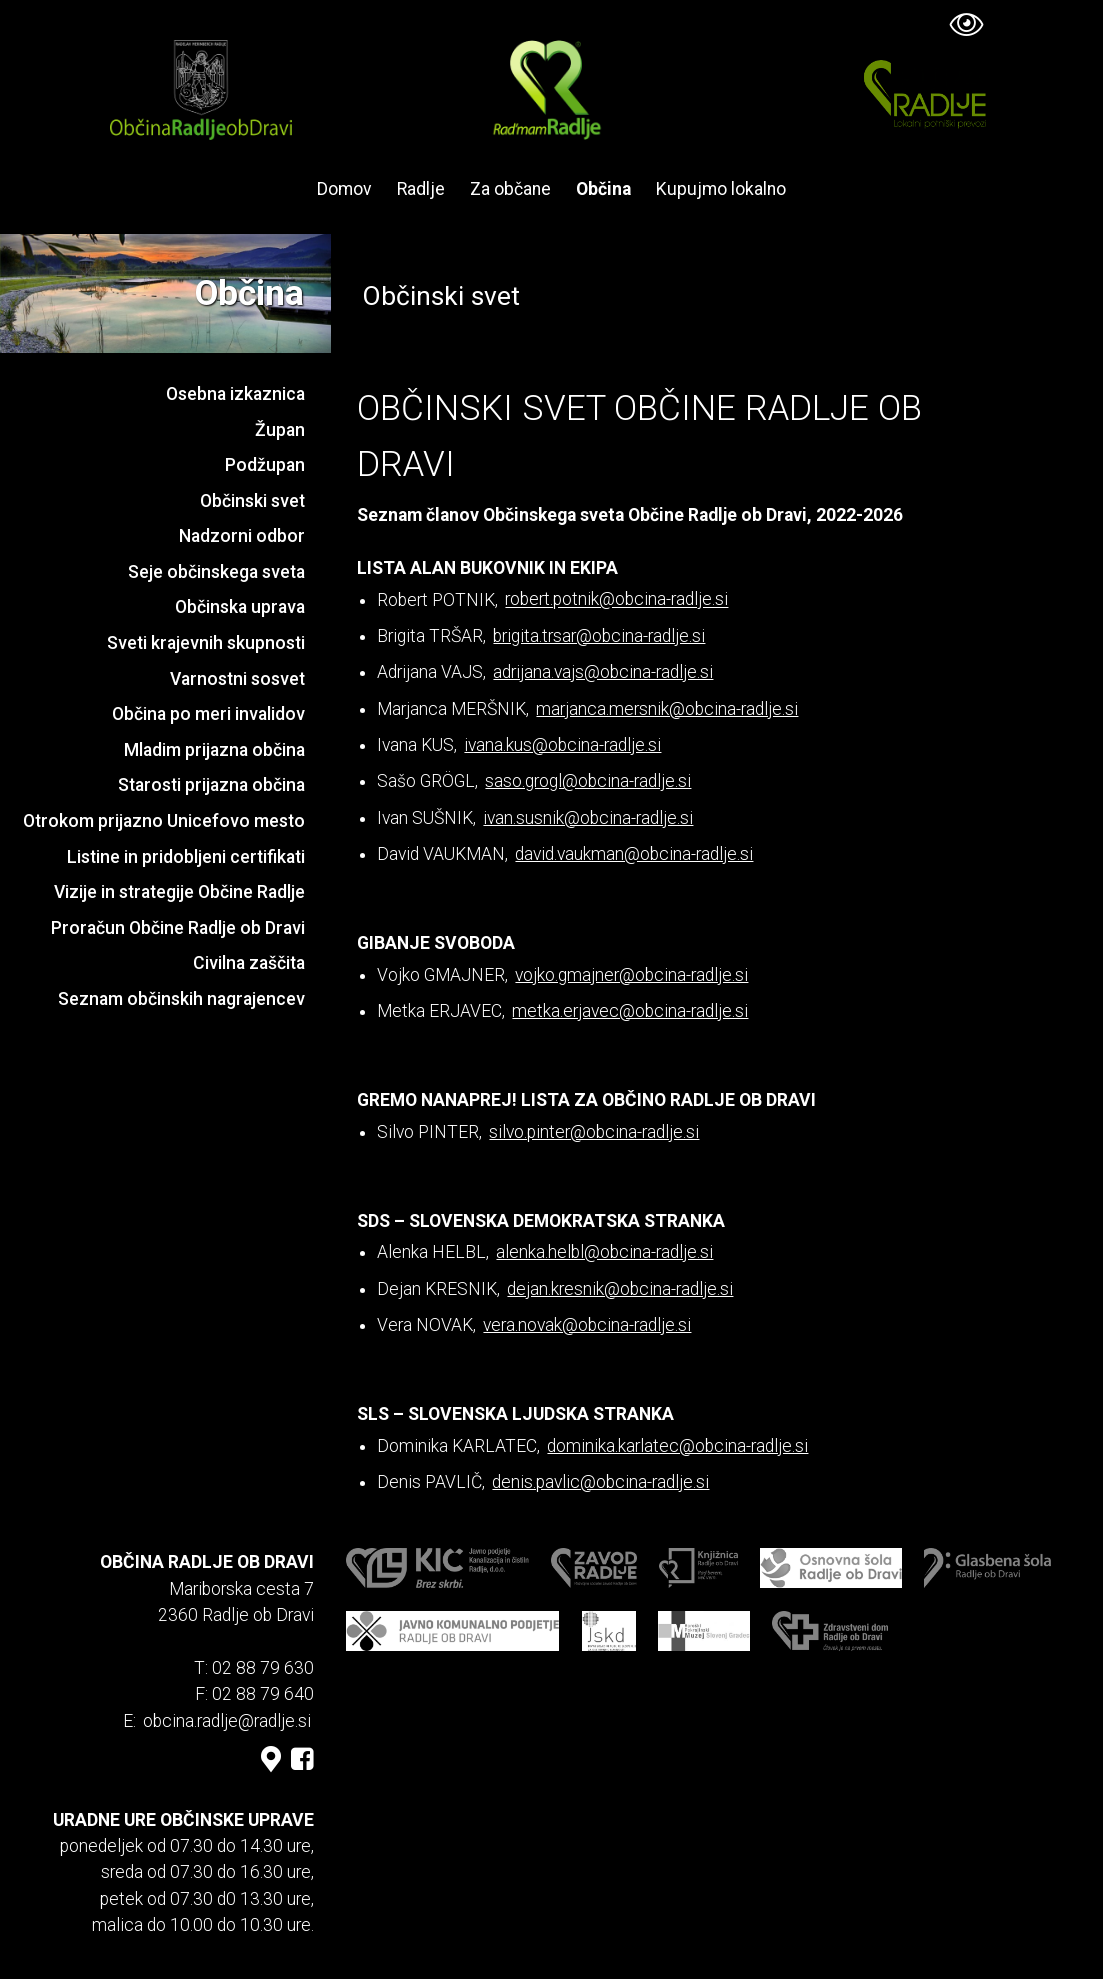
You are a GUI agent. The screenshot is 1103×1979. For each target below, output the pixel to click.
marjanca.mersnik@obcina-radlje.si (667, 709)
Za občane (510, 189)
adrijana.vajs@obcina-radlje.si (603, 672)
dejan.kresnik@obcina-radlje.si (620, 1289)
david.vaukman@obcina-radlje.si (634, 854)
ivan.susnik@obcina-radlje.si (588, 818)
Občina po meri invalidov (208, 714)
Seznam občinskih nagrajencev (181, 999)
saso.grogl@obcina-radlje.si (588, 781)
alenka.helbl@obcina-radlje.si (604, 1252)
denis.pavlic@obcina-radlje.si (600, 1482)
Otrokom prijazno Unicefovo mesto (164, 821)
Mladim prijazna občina (214, 750)
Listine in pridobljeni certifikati (186, 857)
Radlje (421, 189)
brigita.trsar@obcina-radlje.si (599, 636)
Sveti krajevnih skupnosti (206, 643)
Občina (603, 189)
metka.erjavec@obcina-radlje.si (630, 1011)
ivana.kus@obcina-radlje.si (562, 745)
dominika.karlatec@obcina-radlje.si (677, 1446)
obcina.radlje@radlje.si (227, 1721)
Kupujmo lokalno (721, 189)
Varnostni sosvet (237, 679)
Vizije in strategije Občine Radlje (179, 892)
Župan (280, 430)
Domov (344, 189)
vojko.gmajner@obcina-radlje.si (631, 975)
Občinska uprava (240, 607)
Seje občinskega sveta (216, 572)
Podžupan (265, 465)
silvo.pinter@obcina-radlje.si (594, 1132)
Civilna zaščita (249, 963)
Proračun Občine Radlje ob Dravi (178, 928)
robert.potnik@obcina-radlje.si (616, 600)
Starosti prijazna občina (211, 785)
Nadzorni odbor (242, 536)
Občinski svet (252, 501)
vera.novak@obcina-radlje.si (587, 1325)
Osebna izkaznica (235, 394)
